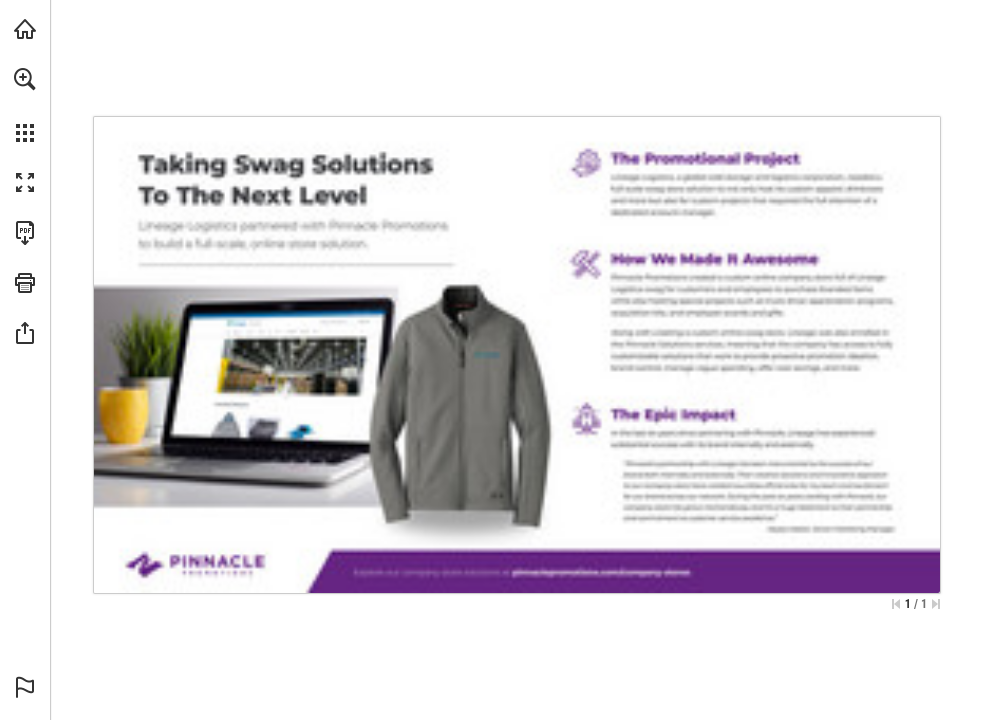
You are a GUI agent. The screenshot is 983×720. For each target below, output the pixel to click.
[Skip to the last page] (936, 604)
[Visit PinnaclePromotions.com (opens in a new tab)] (25, 29)
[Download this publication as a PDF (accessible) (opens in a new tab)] (25, 233)
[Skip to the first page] (896, 604)
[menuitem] (25, 105)
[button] (25, 79)
